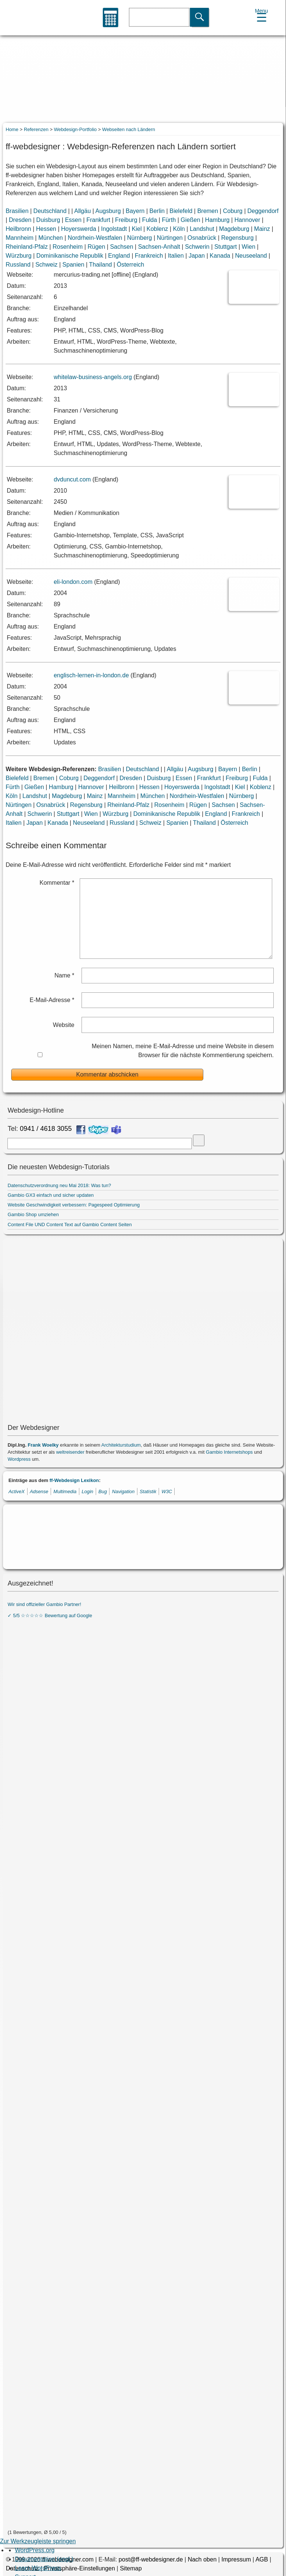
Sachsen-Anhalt (159, 247)
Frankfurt (98, 220)
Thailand (100, 264)
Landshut (202, 229)
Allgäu (82, 211)
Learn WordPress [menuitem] (38, 2568)
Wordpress (19, 1459)
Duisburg (48, 220)
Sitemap (131, 2568)
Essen (73, 220)
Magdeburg (234, 229)
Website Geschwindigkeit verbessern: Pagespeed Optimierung (73, 1205)
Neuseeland (251, 255)
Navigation (123, 1491)
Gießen (190, 220)
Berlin (157, 211)
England (119, 255)
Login (87, 1491)
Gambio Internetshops (229, 1452)
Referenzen (36, 129)
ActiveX (17, 1491)
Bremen (207, 211)
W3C (167, 1491)
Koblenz (157, 229)
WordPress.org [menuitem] (34, 2550)
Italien (176, 255)
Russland (18, 264)
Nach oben (202, 2559)
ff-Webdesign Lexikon (74, 1480)
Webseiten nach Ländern (128, 129)
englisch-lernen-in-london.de (91, 675)
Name (64, 975)
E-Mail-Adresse (52, 1000)
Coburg (232, 211)
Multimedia (64, 1491)
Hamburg (217, 220)
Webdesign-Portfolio (75, 129)
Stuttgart (225, 247)
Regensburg (237, 238)
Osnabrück (201, 238)
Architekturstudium (121, 1445)
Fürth (169, 220)
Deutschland (50, 211)
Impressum (236, 2559)
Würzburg (18, 255)
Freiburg (126, 220)
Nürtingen (169, 238)
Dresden (20, 220)
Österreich (130, 264)
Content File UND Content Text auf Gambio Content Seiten (69, 1224)
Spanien (74, 264)
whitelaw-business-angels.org (93, 377)
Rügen (96, 247)
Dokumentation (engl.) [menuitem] (44, 2559)
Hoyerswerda (78, 229)
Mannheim (20, 238)
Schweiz (46, 264)
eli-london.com (73, 582)
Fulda (149, 220)
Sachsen (121, 247)
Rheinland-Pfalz (27, 247)
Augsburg (108, 211)
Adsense (39, 1491)
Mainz (262, 229)
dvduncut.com (72, 479)
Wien (248, 247)
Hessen (46, 229)
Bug (102, 1491)
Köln (179, 229)
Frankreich (149, 255)
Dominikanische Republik (70, 255)
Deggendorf (263, 211)
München (50, 238)
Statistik (148, 1491)
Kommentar (56, 883)
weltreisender (70, 1452)
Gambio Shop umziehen (32, 1214)
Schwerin (197, 247)
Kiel (137, 229)
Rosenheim (68, 247)
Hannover (247, 220)
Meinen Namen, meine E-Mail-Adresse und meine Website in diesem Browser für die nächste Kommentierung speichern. (183, 1050)
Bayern (135, 211)
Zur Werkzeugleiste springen (38, 2541)
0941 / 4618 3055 (46, 1128)
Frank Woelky (43, 1445)
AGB (261, 2559)
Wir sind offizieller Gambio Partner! (44, 1604)
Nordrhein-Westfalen (95, 238)
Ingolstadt (114, 229)
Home (12, 129)
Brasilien (17, 211)
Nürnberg (139, 238)
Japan (196, 255)
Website (63, 1025)
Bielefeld (180, 211)
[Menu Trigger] (261, 14)
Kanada (220, 255)
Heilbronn (18, 229)
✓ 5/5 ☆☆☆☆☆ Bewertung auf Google (49, 1615)
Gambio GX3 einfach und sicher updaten (50, 1195)
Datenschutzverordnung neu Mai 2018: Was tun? (59, 1185)
